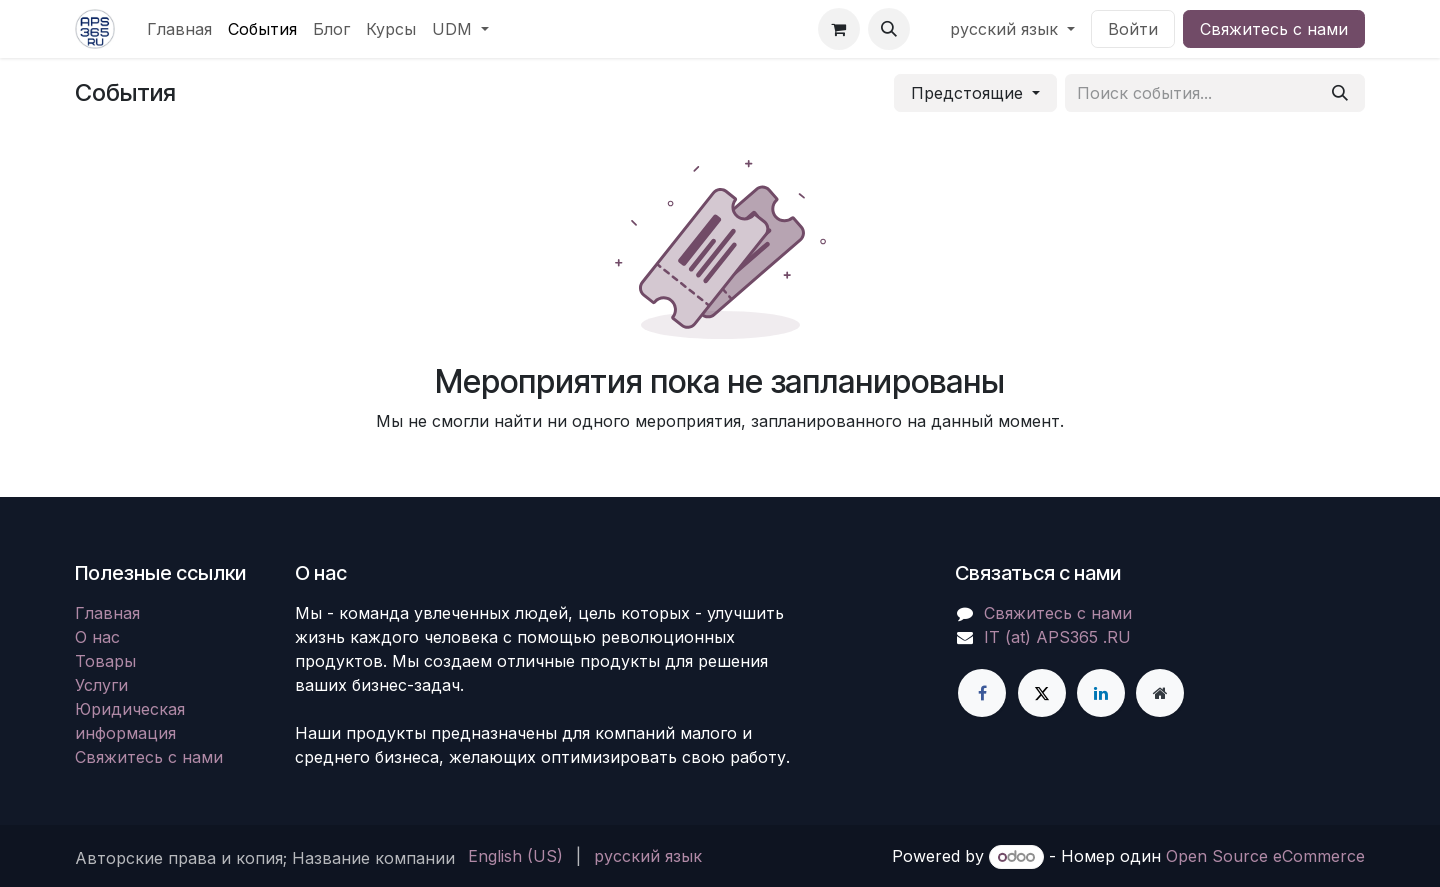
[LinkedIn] (1101, 693)
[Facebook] (982, 693)
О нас (97, 637)
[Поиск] (1340, 93)
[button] (889, 29)
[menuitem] (179, 29)
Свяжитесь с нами (1274, 29)
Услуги (101, 685)
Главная (107, 613)
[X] (1042, 693)
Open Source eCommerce (1265, 856)
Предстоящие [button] (969, 93)
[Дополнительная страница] (1160, 693)
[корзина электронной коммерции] (839, 29)
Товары (105, 661)
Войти (1133, 29)
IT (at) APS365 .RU (1057, 637)
